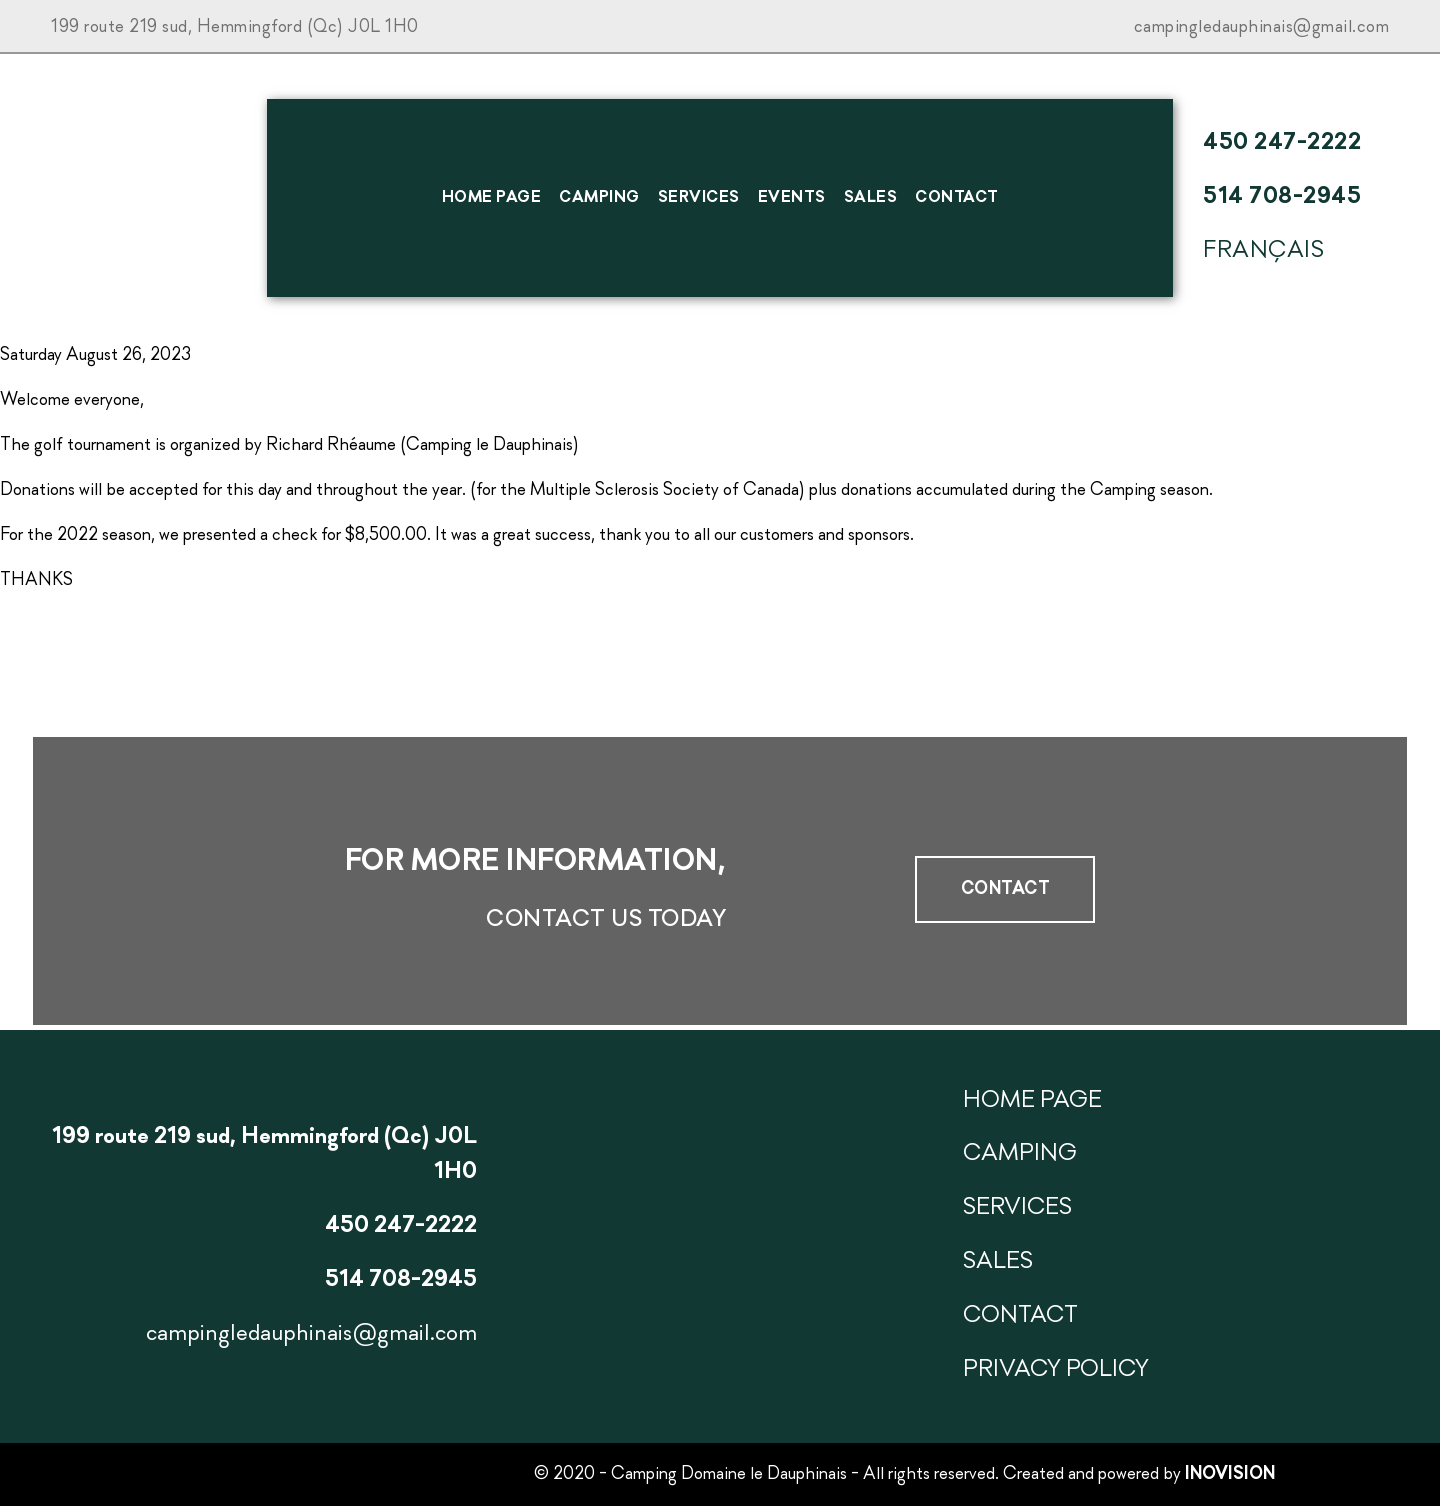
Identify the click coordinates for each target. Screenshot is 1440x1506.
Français (1263, 251)
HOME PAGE (492, 198)
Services (699, 198)
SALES (871, 198)
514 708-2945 (1282, 197)
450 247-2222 (1282, 143)
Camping (599, 198)
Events (792, 198)
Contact (957, 198)
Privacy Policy (1056, 1370)
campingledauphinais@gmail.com (1262, 27)
